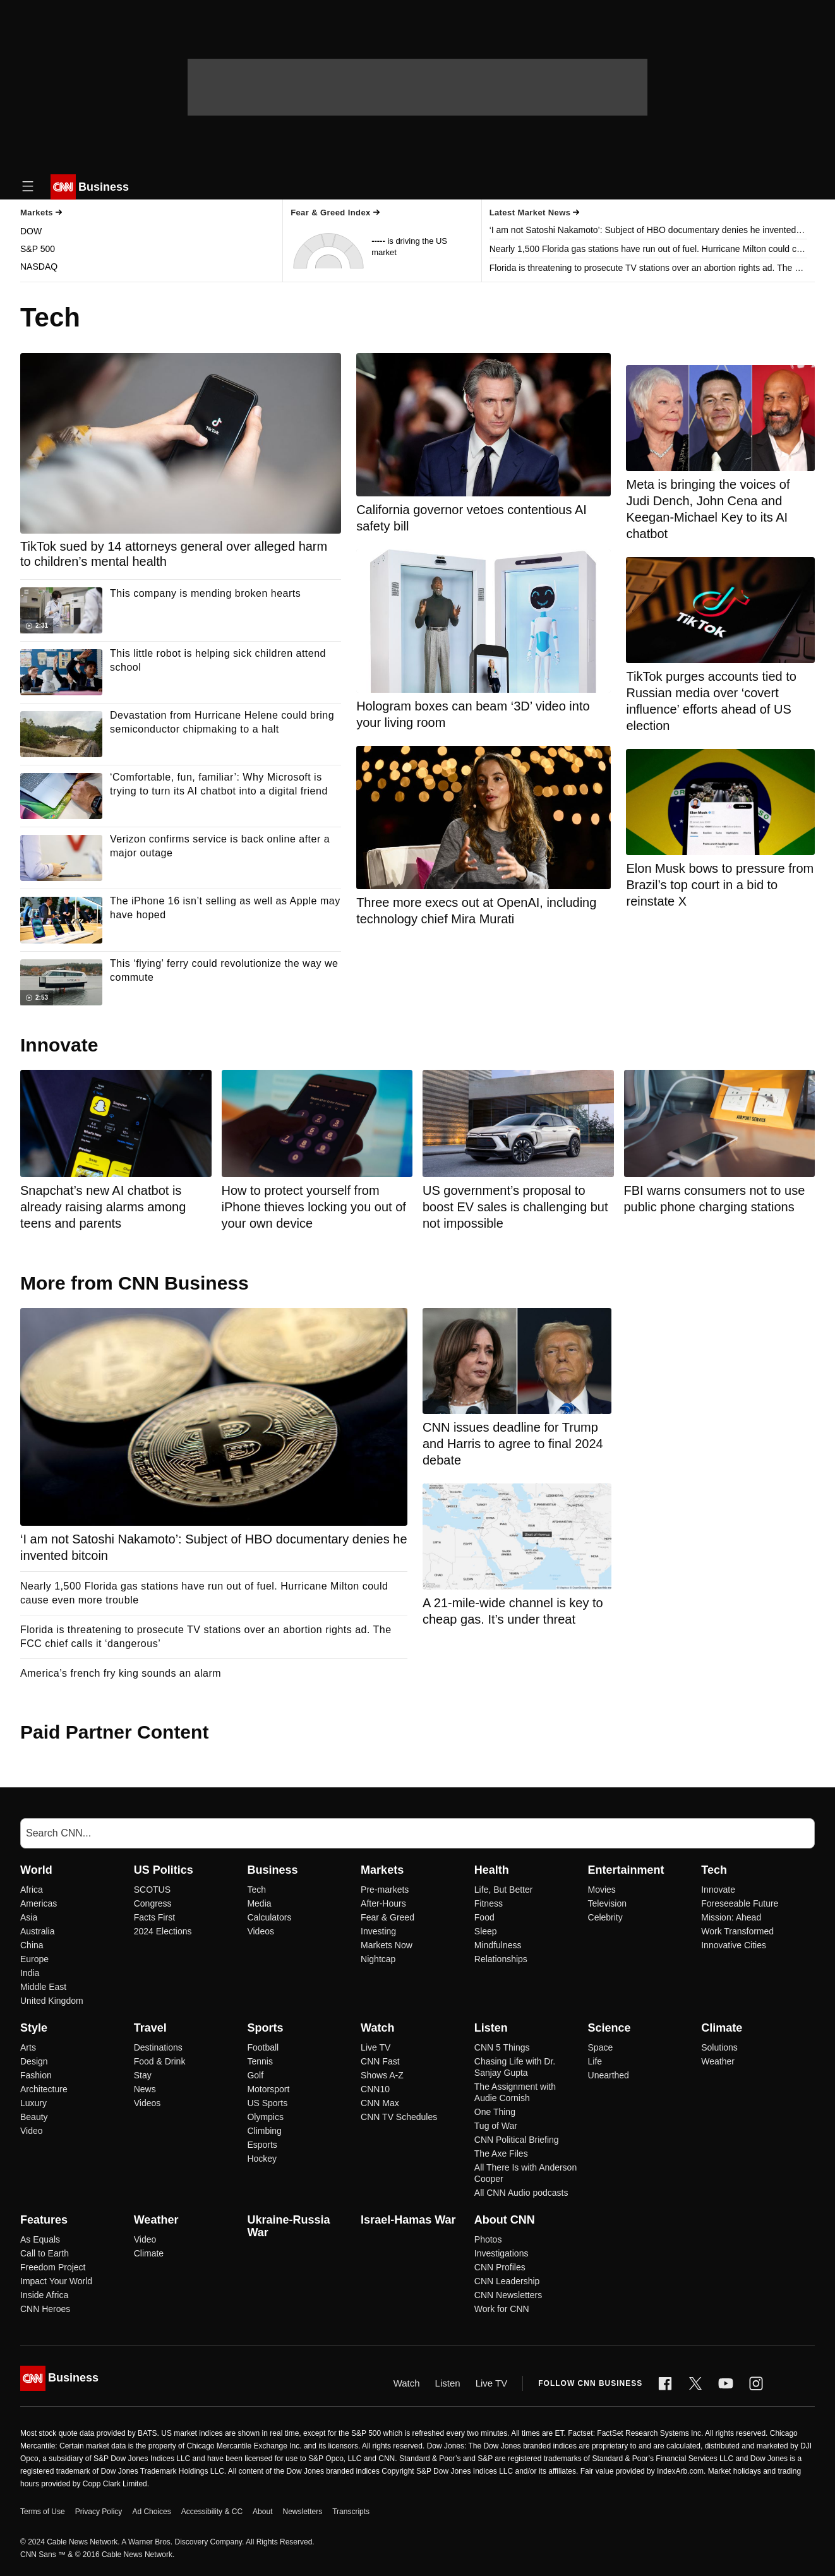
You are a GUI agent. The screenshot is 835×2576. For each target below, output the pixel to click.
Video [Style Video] (31, 2131)
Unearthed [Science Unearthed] (608, 2075)
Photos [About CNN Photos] (488, 2239)
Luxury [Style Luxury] (33, 2103)
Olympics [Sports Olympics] (265, 2117)
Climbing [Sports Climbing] (264, 2131)
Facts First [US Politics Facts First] (154, 1917)
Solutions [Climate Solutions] (719, 2047)
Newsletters (302, 2511)
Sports (265, 2028)
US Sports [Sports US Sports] (267, 2103)
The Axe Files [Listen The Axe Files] (501, 2153)
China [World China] (32, 1945)
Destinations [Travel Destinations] (158, 2047)
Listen (491, 2028)
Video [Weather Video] (145, 2239)
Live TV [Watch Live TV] (375, 2047)
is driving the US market (409, 246)
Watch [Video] (406, 2383)
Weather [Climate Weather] (718, 2061)
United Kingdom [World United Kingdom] (51, 2001)
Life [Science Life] (595, 2061)
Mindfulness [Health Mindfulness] (498, 1945)
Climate (721, 2028)
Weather (156, 2220)
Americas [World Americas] (38, 1903)
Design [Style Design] (34, 2061)
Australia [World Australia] (37, 1931)
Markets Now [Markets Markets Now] (386, 1945)
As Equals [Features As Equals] (40, 2239)
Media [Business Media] (259, 1903)
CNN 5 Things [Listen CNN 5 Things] (502, 2047)
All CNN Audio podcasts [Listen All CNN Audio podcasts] (521, 2193)
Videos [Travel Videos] (147, 2103)
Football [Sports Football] (263, 2047)
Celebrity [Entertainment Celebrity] (605, 1917)
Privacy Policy (99, 2511)
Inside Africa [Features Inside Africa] (44, 2295)
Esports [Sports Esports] (262, 2145)
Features (44, 2220)
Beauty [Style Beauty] (34, 2117)
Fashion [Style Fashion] (36, 2075)
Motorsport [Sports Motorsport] (268, 2089)
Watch (377, 2028)
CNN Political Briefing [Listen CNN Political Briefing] (516, 2140)
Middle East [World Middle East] (43, 1987)
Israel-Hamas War (408, 2220)
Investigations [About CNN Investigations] (501, 2253)
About (262, 2511)
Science (609, 2028)
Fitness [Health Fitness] (488, 1903)
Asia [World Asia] (28, 1917)
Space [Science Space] (600, 2047)
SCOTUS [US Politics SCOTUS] (152, 1889)
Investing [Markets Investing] (378, 1931)
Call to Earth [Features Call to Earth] (44, 2253)
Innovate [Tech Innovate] (718, 1889)
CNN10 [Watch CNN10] (375, 2089)
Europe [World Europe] (34, 1959)
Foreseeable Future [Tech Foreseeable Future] (739, 1903)
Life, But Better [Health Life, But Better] (503, 1889)
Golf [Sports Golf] (255, 2075)
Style (33, 2028)
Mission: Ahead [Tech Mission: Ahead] (731, 1917)
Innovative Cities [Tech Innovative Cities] (733, 1945)
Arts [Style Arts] (28, 2047)
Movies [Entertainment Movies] (602, 1889)
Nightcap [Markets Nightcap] (378, 1959)
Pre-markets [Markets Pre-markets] (385, 1889)
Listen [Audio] (447, 2383)
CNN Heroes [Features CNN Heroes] (45, 2309)
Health (491, 1870)
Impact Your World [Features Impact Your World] (56, 2281)
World (36, 1870)
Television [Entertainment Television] (607, 1903)
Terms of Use (42, 2511)
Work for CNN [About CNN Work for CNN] (501, 2309)
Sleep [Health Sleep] (485, 1931)
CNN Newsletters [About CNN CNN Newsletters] (508, 2295)
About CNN (504, 2220)
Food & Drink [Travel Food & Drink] (160, 2061)
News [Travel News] (145, 2089)
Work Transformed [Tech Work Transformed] (737, 1931)
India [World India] (29, 1973)
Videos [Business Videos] (260, 1931)
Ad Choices (151, 2511)
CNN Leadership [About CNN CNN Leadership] (507, 2281)
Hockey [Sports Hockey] (262, 2159)
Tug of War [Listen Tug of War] (495, 2126)
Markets (382, 1870)
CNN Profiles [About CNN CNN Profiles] (500, 2267)
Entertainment (626, 1870)
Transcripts (350, 2511)
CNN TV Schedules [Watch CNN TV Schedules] (399, 2117)
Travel (150, 2028)
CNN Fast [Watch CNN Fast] (380, 2061)
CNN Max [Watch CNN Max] (380, 2103)
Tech (714, 1870)
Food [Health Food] (484, 1917)
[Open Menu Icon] (27, 187)
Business (272, 1870)
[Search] (417, 1833)
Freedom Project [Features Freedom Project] (52, 2267)
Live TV (492, 2383)
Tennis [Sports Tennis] (259, 2061)
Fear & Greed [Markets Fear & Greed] (387, 1917)
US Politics (163, 1870)
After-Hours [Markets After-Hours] (383, 1903)
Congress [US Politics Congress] (153, 1903)
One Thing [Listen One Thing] (494, 2112)
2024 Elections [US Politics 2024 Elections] (163, 1931)
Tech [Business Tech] (256, 1889)
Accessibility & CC (212, 2511)
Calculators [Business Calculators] (269, 1917)
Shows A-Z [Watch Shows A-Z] (382, 2075)
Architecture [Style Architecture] (44, 2089)
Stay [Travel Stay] (143, 2075)
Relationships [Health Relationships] (500, 1959)
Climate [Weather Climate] (149, 2253)
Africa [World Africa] (31, 1889)
